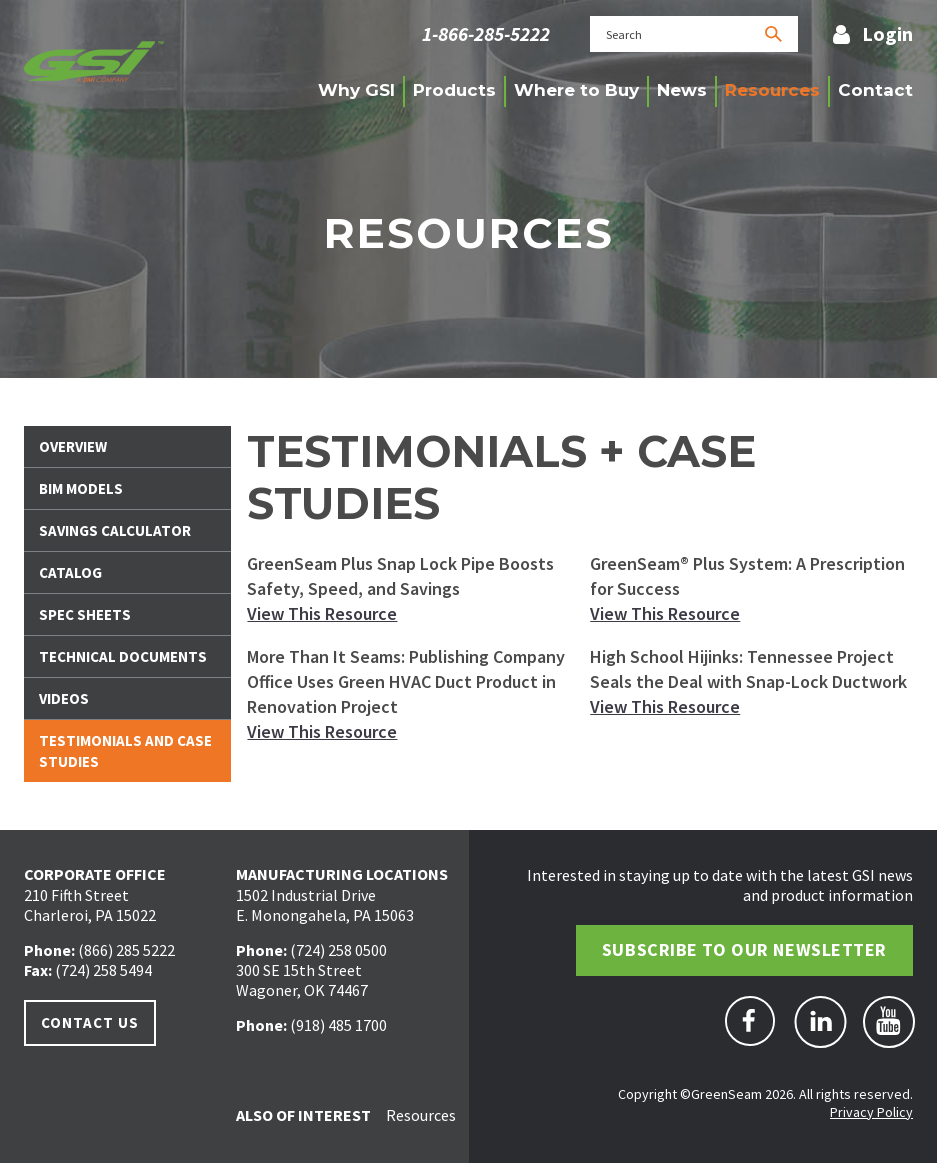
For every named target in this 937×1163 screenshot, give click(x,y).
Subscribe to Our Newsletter (744, 949)
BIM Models (81, 488)
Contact (875, 90)
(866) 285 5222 (126, 950)
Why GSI (356, 90)
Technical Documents (123, 656)
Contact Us (90, 1022)
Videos (64, 698)
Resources (772, 90)
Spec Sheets (85, 614)
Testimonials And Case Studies (125, 751)
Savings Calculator (115, 530)
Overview (73, 446)
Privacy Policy (871, 1112)
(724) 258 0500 (338, 950)
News (682, 90)
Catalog (70, 572)
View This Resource (322, 613)
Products (454, 90)
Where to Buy (576, 90)
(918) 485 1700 (338, 1025)
